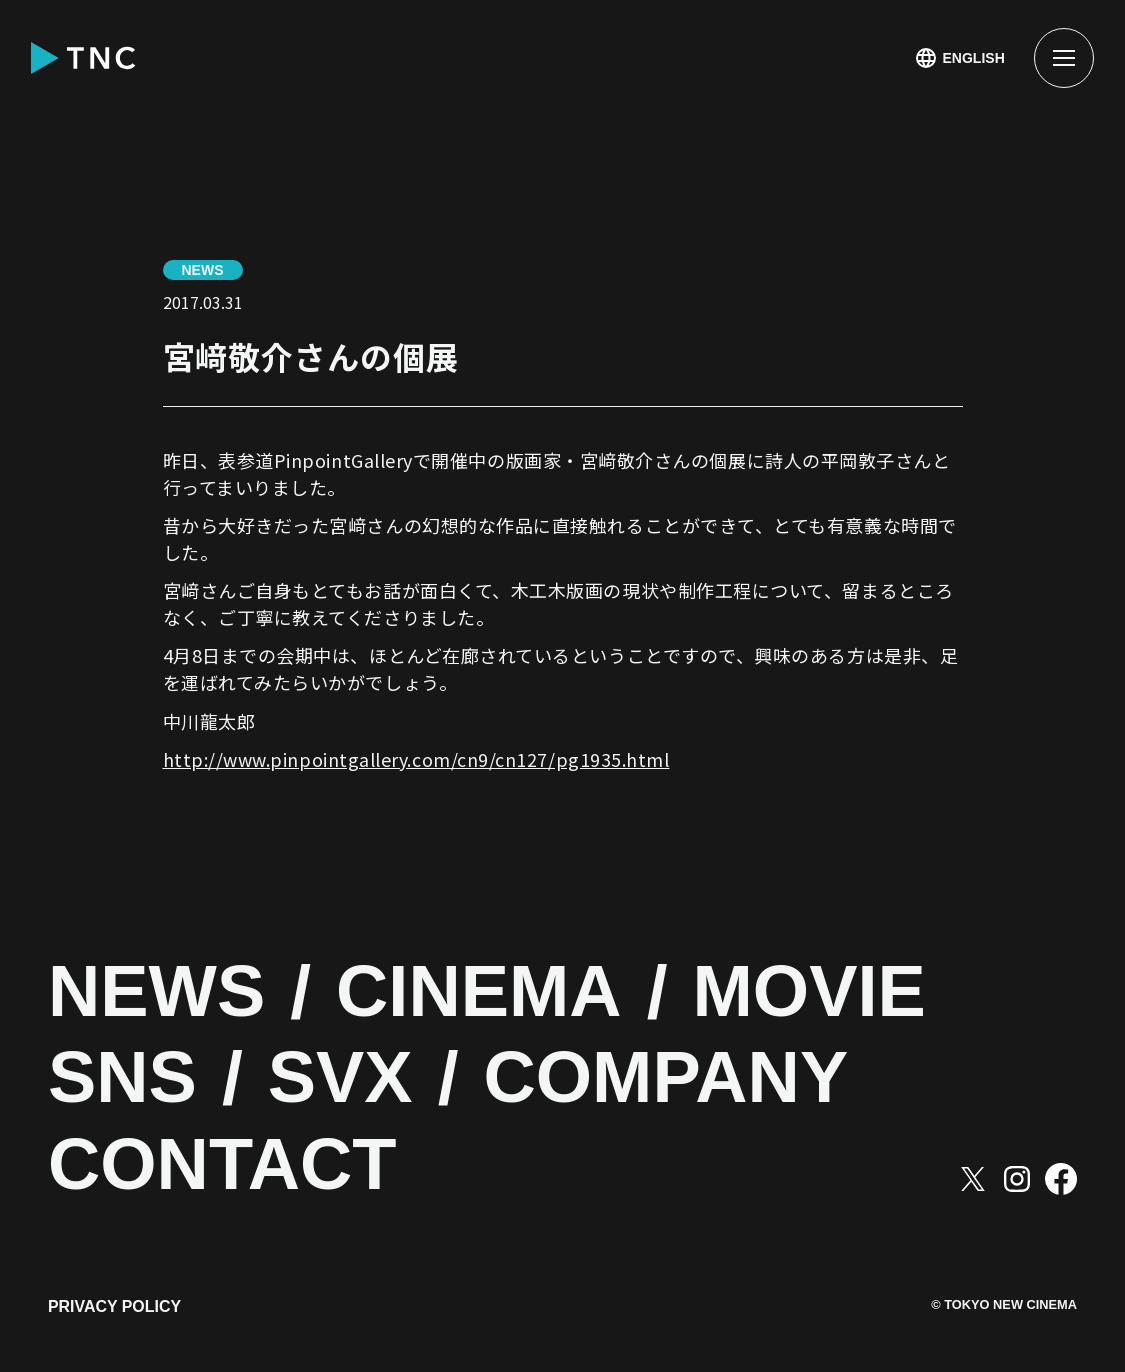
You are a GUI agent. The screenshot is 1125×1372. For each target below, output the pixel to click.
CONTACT (228, 1165)
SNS (125, 1078)
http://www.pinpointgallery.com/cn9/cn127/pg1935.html (416, 759)
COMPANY (683, 1078)
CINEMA (492, 992)
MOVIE (832, 992)
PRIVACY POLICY (115, 1309)
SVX (348, 1078)
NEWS (160, 992)
